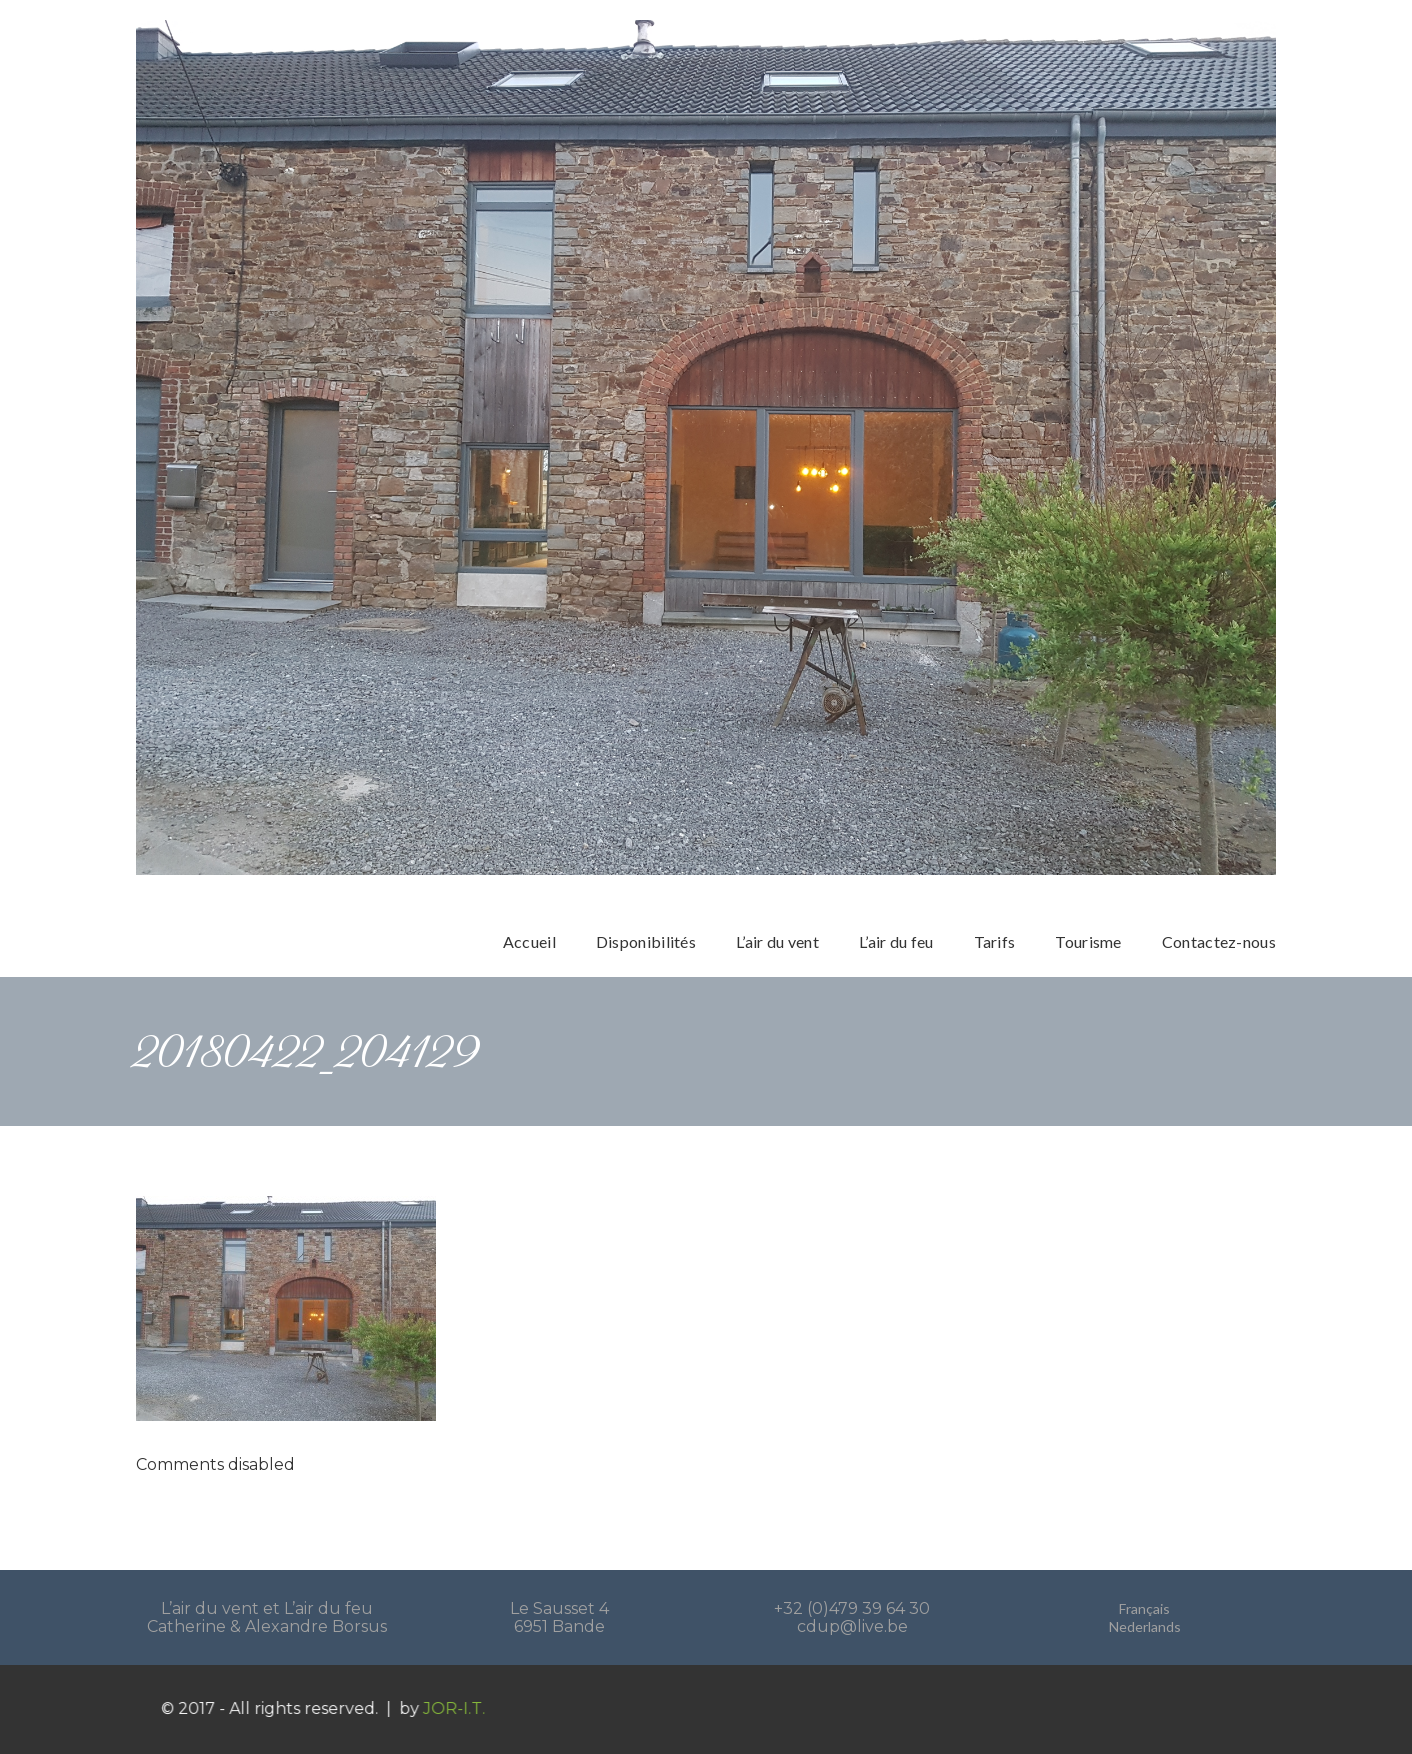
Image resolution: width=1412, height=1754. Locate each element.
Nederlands (1145, 1626)
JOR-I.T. (471, 1708)
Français (1144, 1608)
